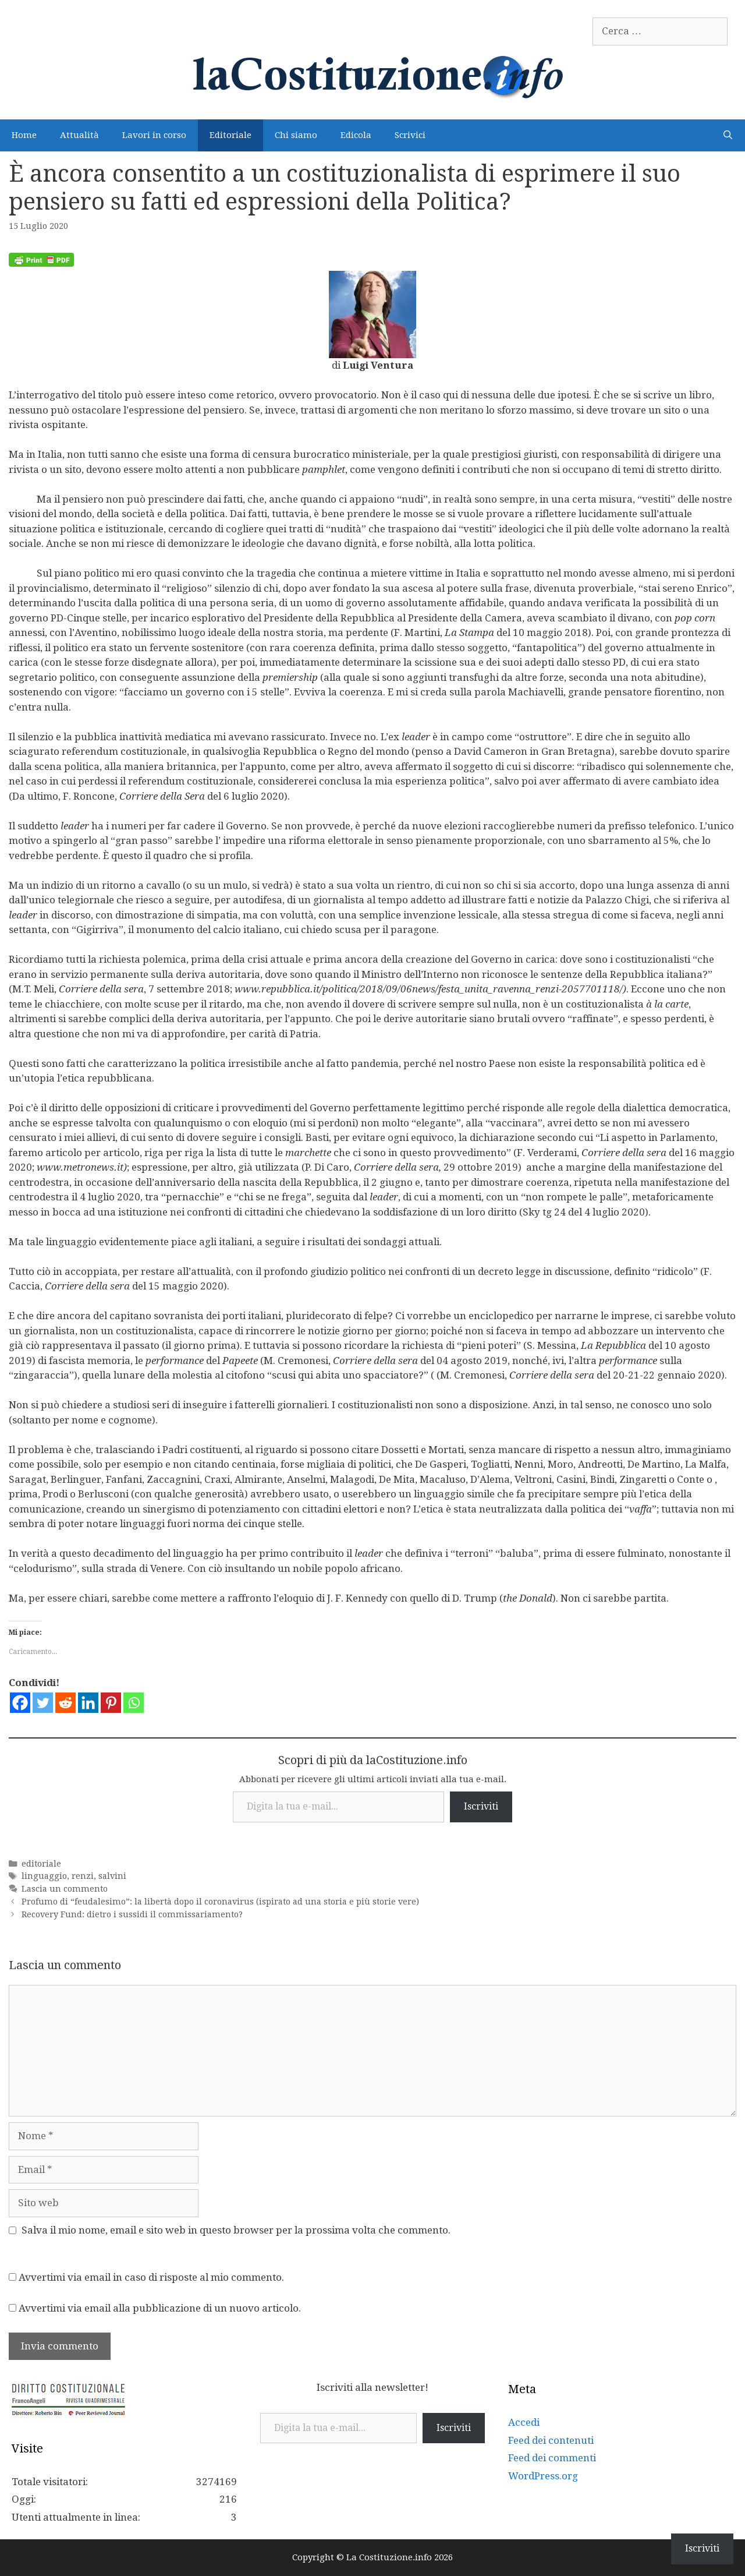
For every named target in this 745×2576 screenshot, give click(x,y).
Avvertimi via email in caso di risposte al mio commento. (151, 2277)
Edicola (355, 135)
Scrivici (410, 135)
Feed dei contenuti (551, 2440)
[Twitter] (43, 1702)
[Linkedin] (88, 1702)
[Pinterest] (111, 1702)
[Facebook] (20, 1702)
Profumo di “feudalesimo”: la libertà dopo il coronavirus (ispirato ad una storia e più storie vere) (220, 1901)
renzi (83, 1876)
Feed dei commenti (552, 2458)
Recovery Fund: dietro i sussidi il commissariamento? (132, 1914)
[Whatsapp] (133, 1702)
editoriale (41, 1863)
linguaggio (44, 1876)
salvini (112, 1876)
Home (24, 135)
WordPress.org (543, 2476)
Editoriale (230, 135)
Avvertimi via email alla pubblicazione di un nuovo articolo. (160, 2308)
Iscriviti (481, 1806)
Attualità (79, 135)
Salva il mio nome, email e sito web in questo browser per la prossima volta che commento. (236, 2230)
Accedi (524, 2422)
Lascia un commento (65, 1888)
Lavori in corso (154, 135)
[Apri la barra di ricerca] (728, 135)
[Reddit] (65, 1702)
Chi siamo (296, 135)
